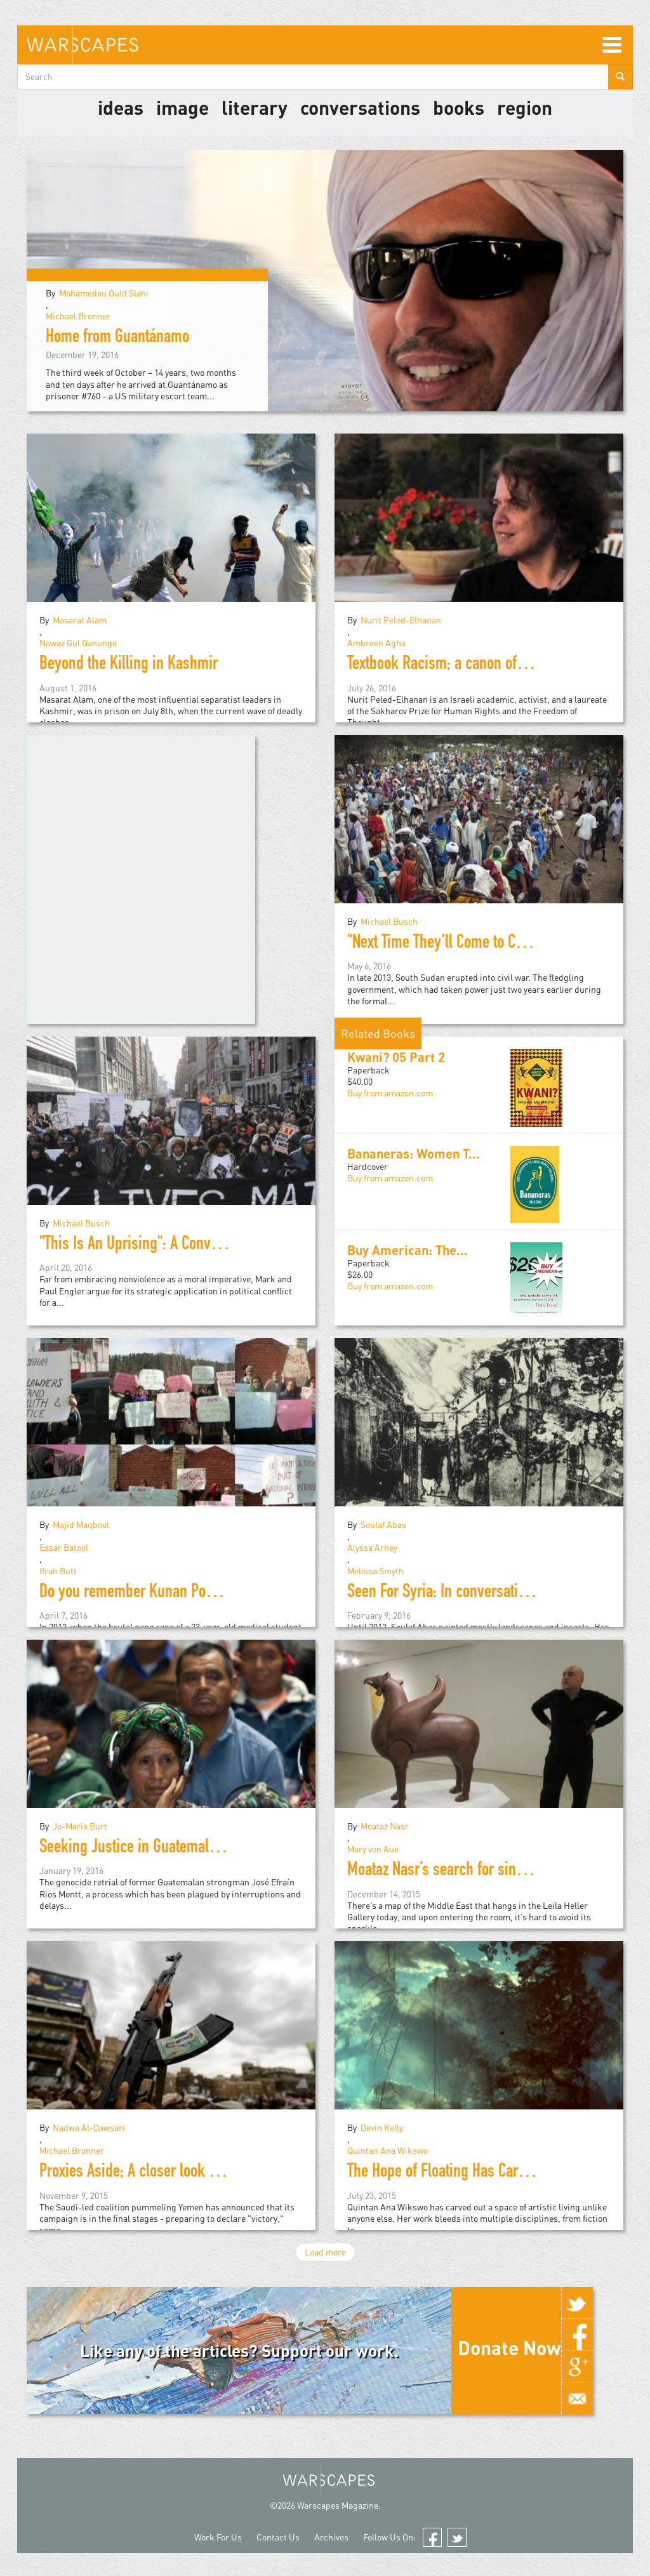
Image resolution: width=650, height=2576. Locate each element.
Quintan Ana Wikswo (387, 2150)
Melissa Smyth (375, 1570)
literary (255, 107)
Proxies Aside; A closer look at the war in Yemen (182, 2172)
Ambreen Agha (376, 642)
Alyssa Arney (372, 1547)
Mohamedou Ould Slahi (104, 293)
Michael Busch (389, 921)
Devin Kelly (382, 2127)
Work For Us (218, 2537)
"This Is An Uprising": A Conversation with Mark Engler (201, 1245)
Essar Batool (63, 1547)
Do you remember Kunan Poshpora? (146, 1593)
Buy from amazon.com (390, 1092)
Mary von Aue (373, 1848)
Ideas (120, 107)
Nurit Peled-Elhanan (401, 619)
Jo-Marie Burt (80, 1826)
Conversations (360, 107)
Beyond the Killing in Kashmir (128, 665)
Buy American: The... (407, 1250)
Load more (325, 2252)
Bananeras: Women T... (413, 1153)
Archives (331, 2537)
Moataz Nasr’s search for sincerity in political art (491, 1871)
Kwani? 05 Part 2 (396, 1057)
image (182, 107)
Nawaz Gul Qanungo (78, 642)
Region (524, 107)
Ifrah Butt (58, 1570)
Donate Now (509, 2347)
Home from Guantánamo (117, 338)
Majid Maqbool (81, 1524)
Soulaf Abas (383, 1524)
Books (458, 107)
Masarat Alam (80, 619)
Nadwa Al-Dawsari (89, 2127)
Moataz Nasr (385, 1826)
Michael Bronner (78, 315)
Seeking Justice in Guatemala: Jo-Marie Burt (173, 1848)
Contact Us (278, 2537)
